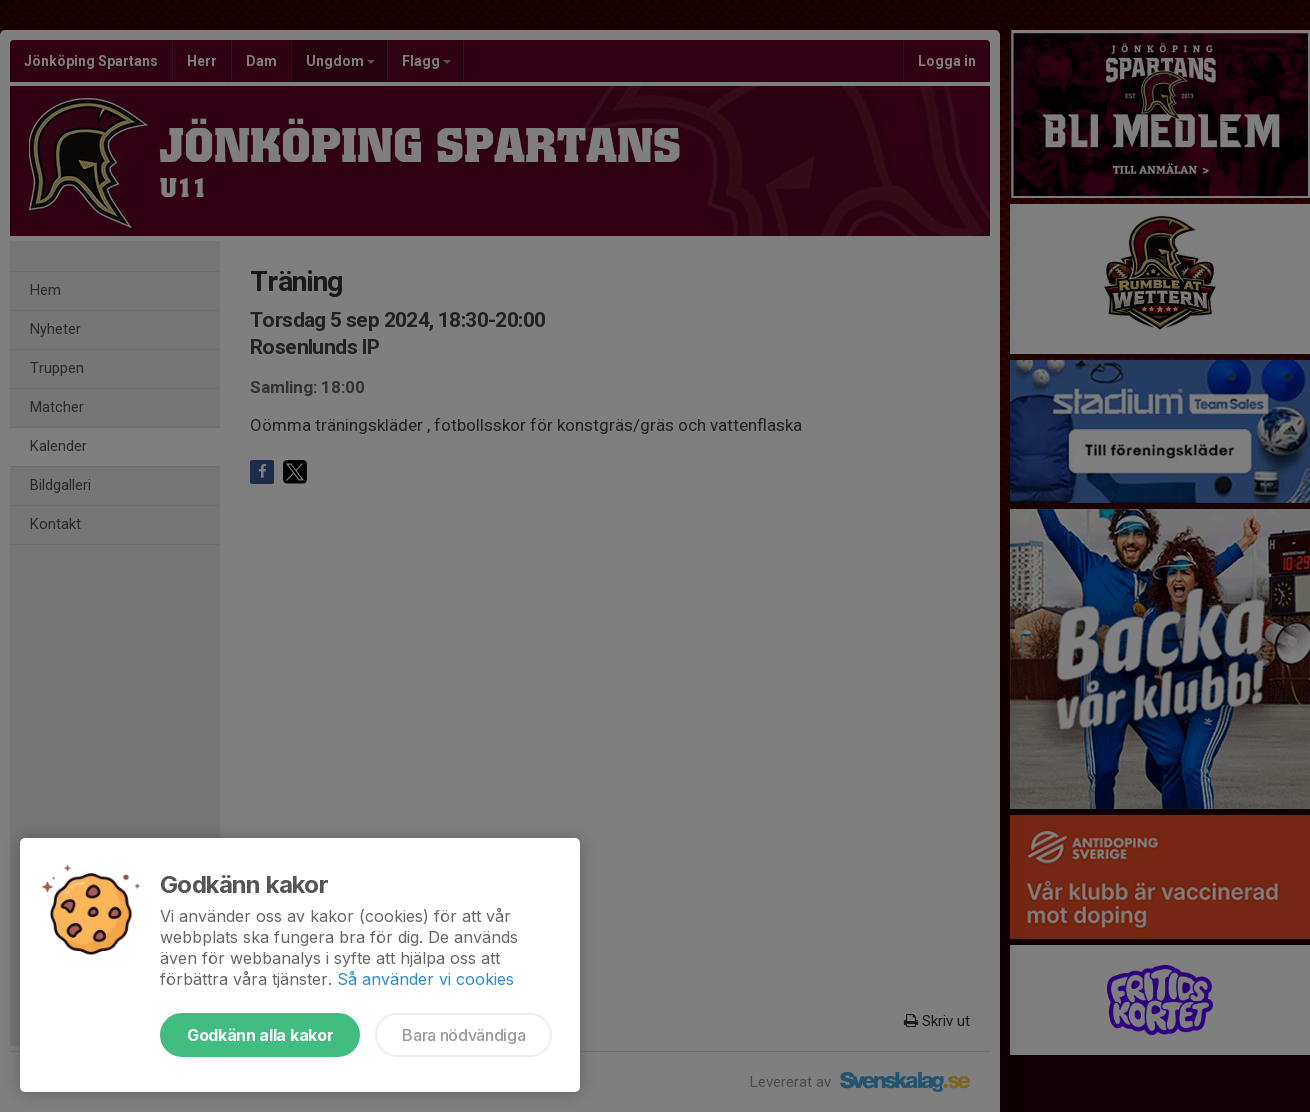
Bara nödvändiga (463, 1035)
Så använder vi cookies (425, 979)
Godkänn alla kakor (260, 1035)
